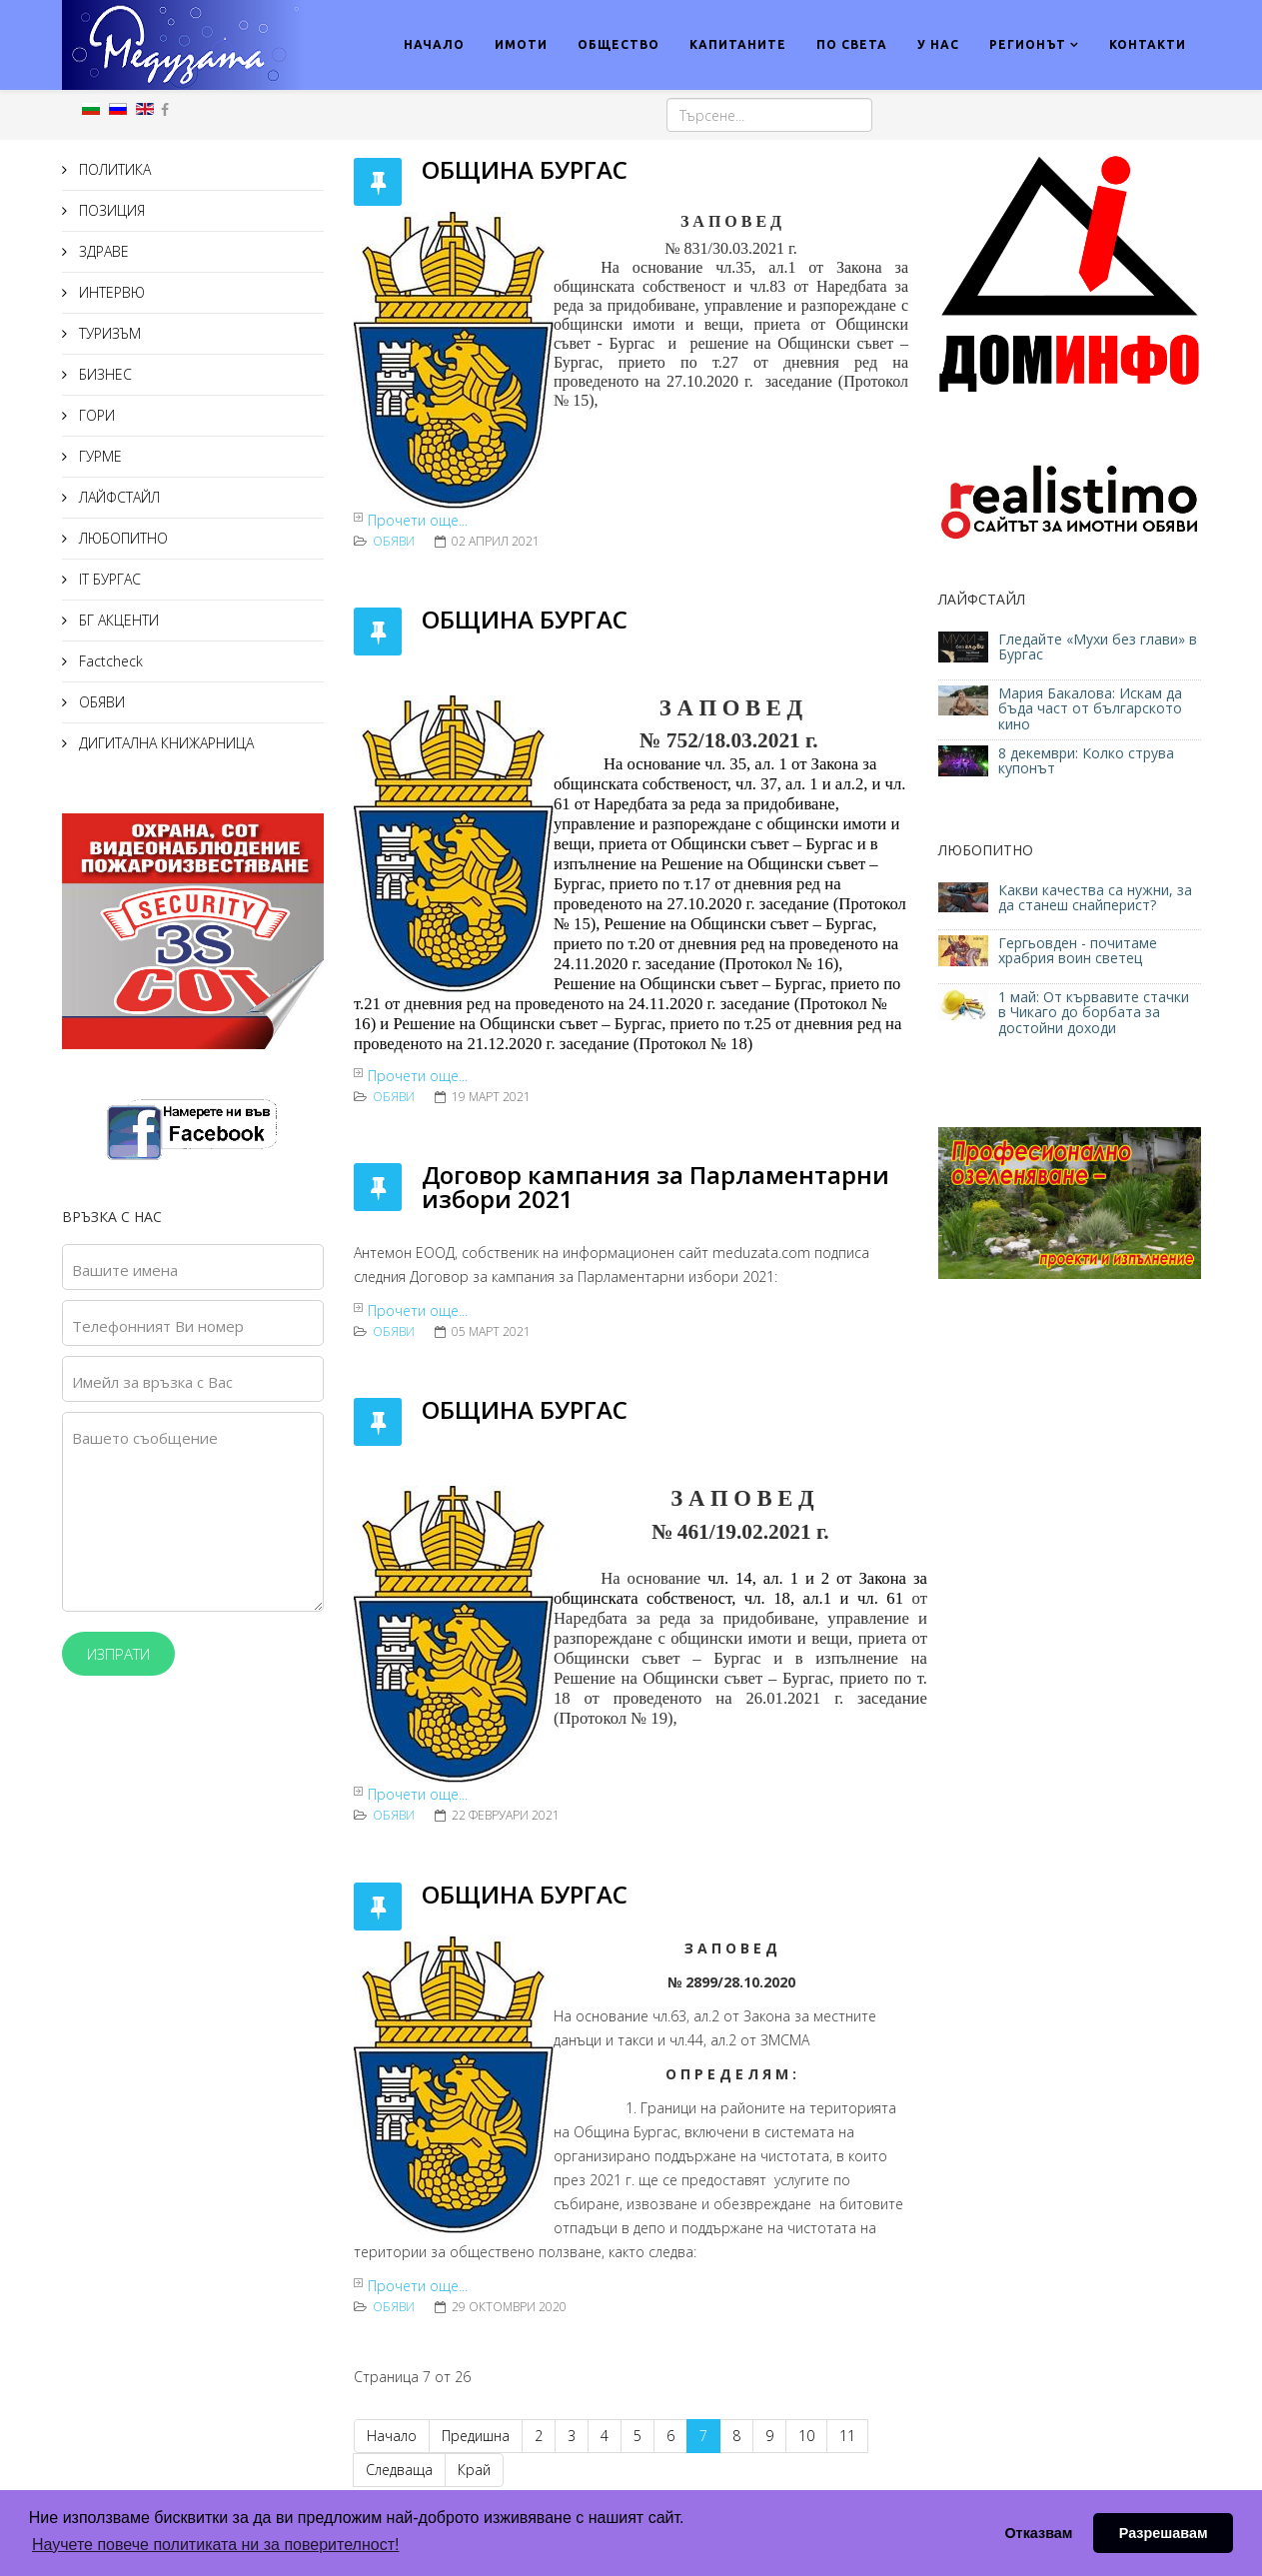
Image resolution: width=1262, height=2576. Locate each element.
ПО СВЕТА (851, 44)
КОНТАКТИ (1147, 44)
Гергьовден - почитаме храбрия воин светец (1077, 950)
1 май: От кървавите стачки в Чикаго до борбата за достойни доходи (1093, 1012)
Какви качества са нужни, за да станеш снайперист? (1095, 897)
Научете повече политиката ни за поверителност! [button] (215, 2544)
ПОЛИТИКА (113, 169)
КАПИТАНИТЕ (737, 44)
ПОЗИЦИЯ (110, 210)
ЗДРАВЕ (102, 251)
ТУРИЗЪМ (108, 333)
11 (847, 2435)
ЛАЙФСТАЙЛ (117, 497)
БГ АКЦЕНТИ (117, 620)
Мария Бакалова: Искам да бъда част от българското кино (1090, 708)
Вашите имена (125, 1270)
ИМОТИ (521, 44)
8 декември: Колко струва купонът (1086, 760)
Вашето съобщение (145, 1438)
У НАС (938, 44)
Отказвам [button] (1038, 2533)
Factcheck (109, 660)
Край (474, 2469)
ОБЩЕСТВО (618, 44)
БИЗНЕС (103, 374)
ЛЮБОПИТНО (121, 538)
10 (806, 2435)
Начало (392, 2435)
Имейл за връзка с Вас (152, 1382)
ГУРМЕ (98, 456)
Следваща (399, 2469)
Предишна (476, 2435)
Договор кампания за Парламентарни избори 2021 (655, 1186)
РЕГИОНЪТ (1027, 44)
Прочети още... (418, 520)
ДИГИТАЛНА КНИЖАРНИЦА (164, 742)
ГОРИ (95, 415)
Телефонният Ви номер (158, 1326)
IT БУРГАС (108, 579)
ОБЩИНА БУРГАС (527, 169)
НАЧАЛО (434, 44)
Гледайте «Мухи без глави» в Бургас (1097, 646)
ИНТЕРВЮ (110, 292)
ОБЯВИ (100, 701)
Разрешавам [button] (1163, 2533)
